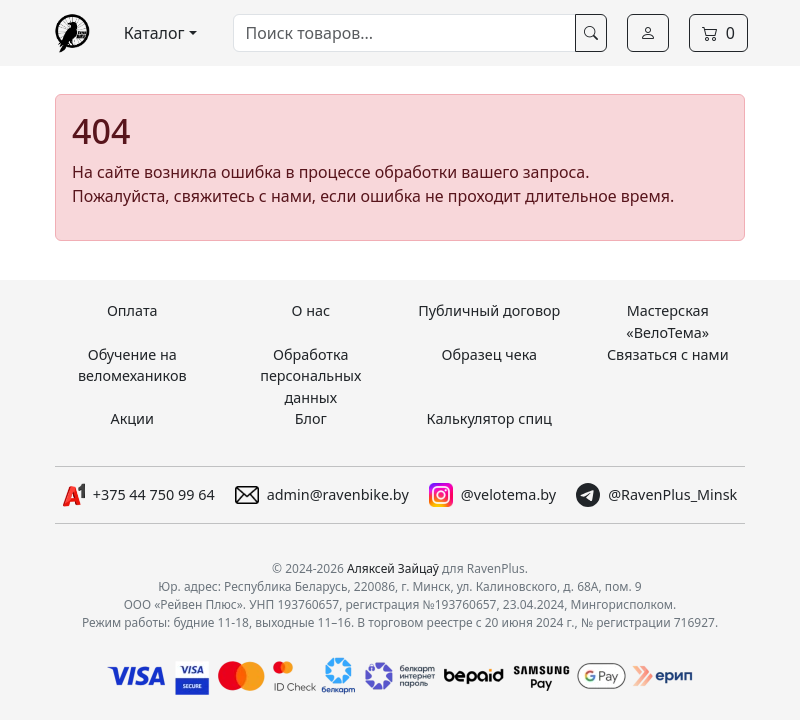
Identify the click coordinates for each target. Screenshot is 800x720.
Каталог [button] (154, 33)
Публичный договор (489, 310)
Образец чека (489, 354)
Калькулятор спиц (489, 418)
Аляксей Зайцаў (393, 568)
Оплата (132, 310)
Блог (311, 418)
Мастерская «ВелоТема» (667, 321)
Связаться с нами (668, 354)
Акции (132, 418)
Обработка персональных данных (310, 376)
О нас (310, 310)
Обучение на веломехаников (132, 365)
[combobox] (404, 33)
